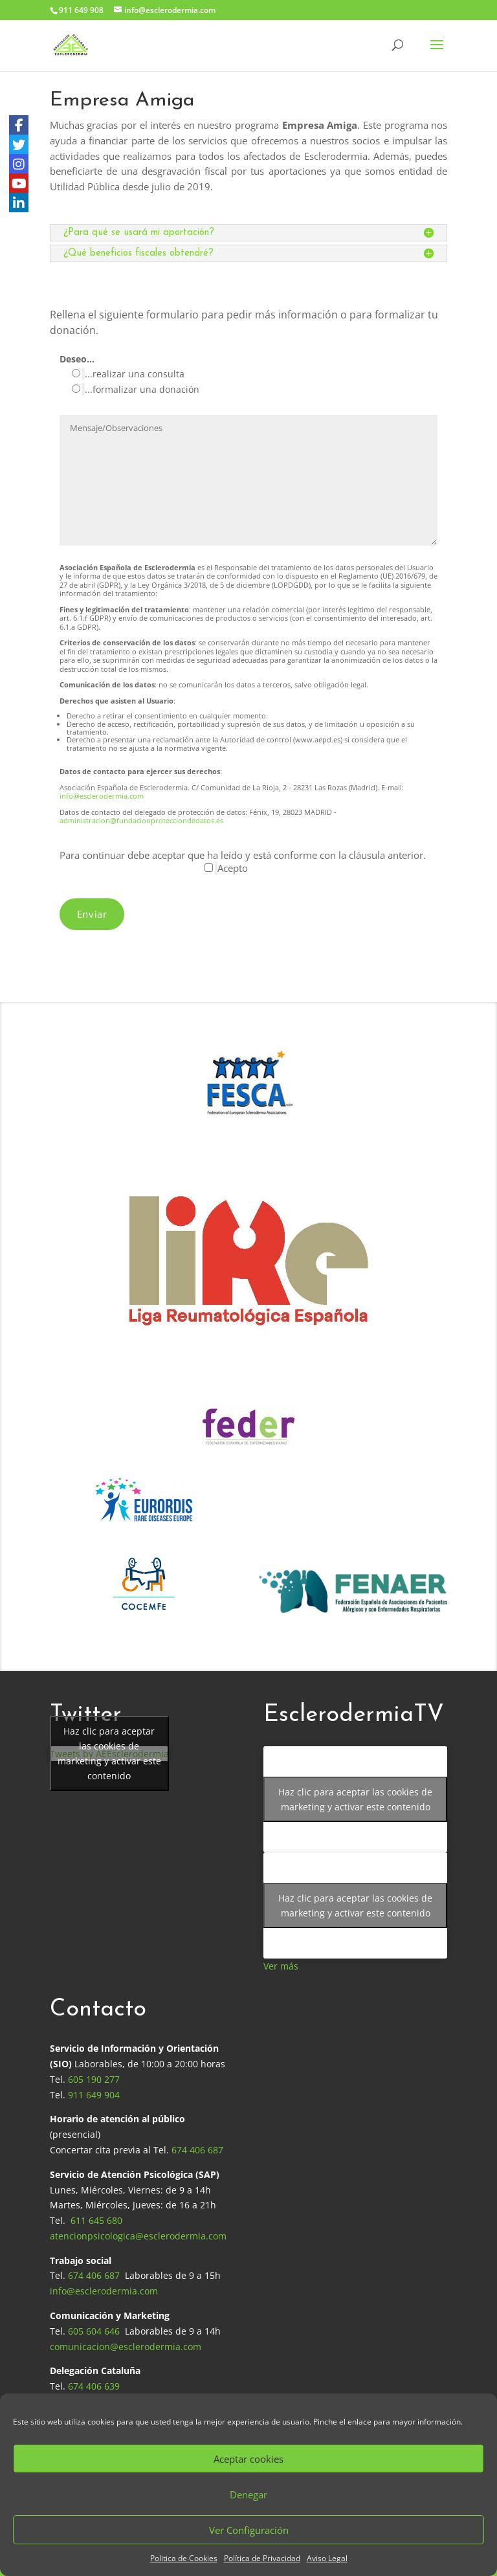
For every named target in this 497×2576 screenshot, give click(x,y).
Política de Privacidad (262, 2558)
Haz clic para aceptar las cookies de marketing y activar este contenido (109, 1753)
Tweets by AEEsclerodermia (109, 1754)
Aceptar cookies (248, 2458)
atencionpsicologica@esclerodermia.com (138, 2236)
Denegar (248, 2494)
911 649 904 (94, 2095)
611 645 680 (96, 2220)
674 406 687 (197, 2150)
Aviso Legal (327, 2558)
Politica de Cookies (183, 2558)
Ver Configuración (249, 2530)
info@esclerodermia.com (102, 796)
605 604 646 (94, 2331)
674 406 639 (94, 2386)
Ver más (280, 1966)
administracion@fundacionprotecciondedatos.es (141, 820)
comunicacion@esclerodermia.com (125, 2346)
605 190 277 (94, 2079)
